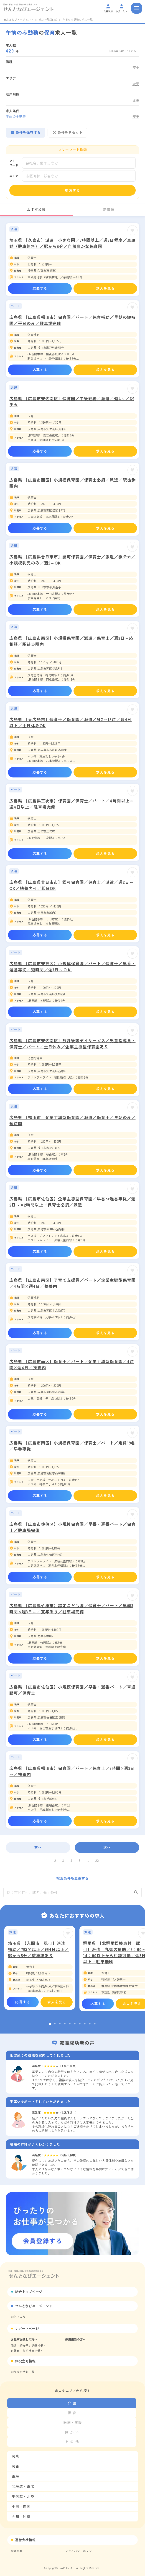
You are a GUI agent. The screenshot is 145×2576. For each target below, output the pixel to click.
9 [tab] (90, 2028)
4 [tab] (65, 2028)
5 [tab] (70, 2028)
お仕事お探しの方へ (24, 2339)
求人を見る (105, 288)
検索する (72, 190)
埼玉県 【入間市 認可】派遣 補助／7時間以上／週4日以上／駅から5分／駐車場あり (39, 1953)
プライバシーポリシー (80, 2551)
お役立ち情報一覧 (22, 2372)
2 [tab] (55, 2028)
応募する (40, 288)
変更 (135, 67)
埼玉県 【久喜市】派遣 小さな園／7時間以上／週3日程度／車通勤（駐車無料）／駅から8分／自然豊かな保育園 (72, 243)
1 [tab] (50, 2028)
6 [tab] (75, 2028)
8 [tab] (85, 2028)
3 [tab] (60, 2028)
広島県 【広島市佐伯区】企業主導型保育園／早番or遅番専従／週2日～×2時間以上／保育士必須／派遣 (72, 1202)
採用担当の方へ (75, 2339)
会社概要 (17, 2551)
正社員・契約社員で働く (27, 2351)
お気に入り (18, 2317)
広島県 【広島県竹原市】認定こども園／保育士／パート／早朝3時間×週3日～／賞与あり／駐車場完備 (71, 1608)
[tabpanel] (39, 1972)
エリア (13, 176)
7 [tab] (80, 2028)
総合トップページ (28, 2291)
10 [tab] (95, 2028)
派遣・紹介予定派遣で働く (28, 2345)
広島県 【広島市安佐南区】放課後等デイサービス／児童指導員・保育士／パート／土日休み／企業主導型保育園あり (72, 1043)
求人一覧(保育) (48, 19)
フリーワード (13, 163)
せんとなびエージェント (18, 19)
